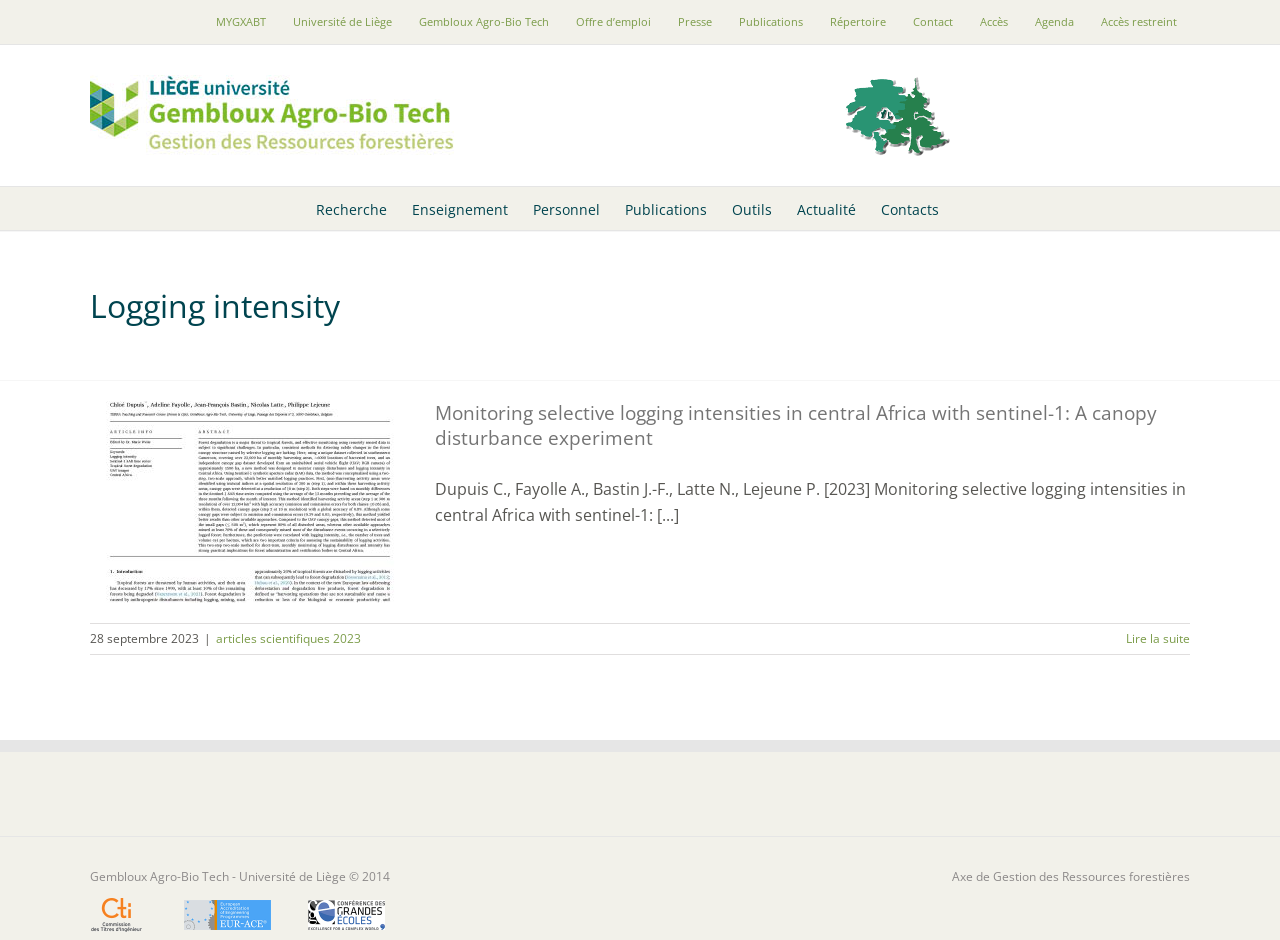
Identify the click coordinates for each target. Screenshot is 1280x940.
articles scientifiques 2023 (288, 638)
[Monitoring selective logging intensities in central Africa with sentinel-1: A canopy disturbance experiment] (250, 502)
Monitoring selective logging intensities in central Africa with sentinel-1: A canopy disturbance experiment (796, 425)
